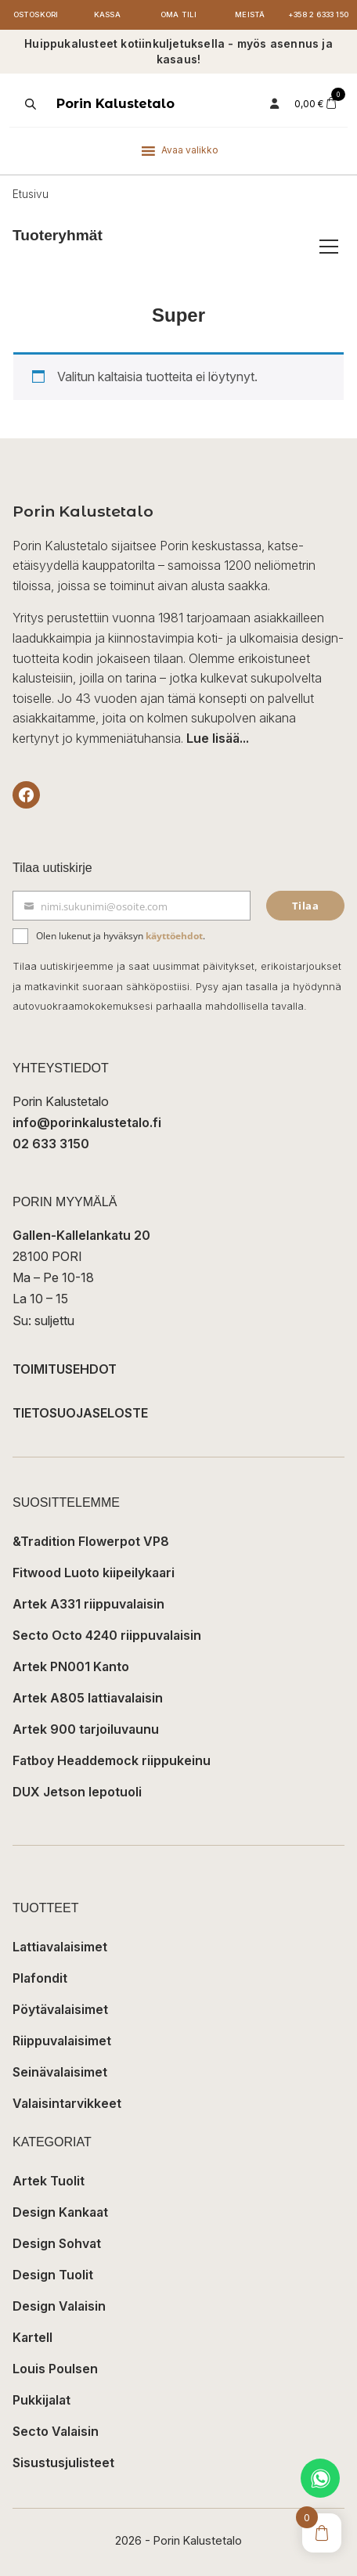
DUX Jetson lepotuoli (77, 1792)
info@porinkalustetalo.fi (87, 1122)
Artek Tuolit (49, 2181)
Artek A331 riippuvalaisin (88, 1604)
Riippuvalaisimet (62, 2040)
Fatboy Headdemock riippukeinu (112, 1760)
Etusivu (31, 194)
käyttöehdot (174, 935)
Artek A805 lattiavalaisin (88, 1698)
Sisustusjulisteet (63, 2462)
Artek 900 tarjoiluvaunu (86, 1729)
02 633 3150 (51, 1143)
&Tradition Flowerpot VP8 (91, 1541)
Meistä (250, 14)
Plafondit (40, 1978)
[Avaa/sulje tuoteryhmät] (328, 246)
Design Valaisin (59, 2306)
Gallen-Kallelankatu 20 (81, 1235)
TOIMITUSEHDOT (65, 1369)
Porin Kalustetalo (115, 103)
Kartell (32, 2337)
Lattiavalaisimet (60, 1947)
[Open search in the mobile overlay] (29, 104)
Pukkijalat (41, 2400)
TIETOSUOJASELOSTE (80, 1413)
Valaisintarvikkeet (67, 2103)
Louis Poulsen (55, 2368)
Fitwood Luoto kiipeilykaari (94, 1572)
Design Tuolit (53, 2274)
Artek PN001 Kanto (71, 1666)
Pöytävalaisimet (60, 2009)
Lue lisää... (217, 738)
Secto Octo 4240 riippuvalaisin (107, 1635)
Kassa (107, 14)
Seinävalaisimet (60, 2072)
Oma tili (178, 14)
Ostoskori (36, 14)
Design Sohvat (57, 2243)
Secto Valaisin (56, 2431)
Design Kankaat (60, 2212)
